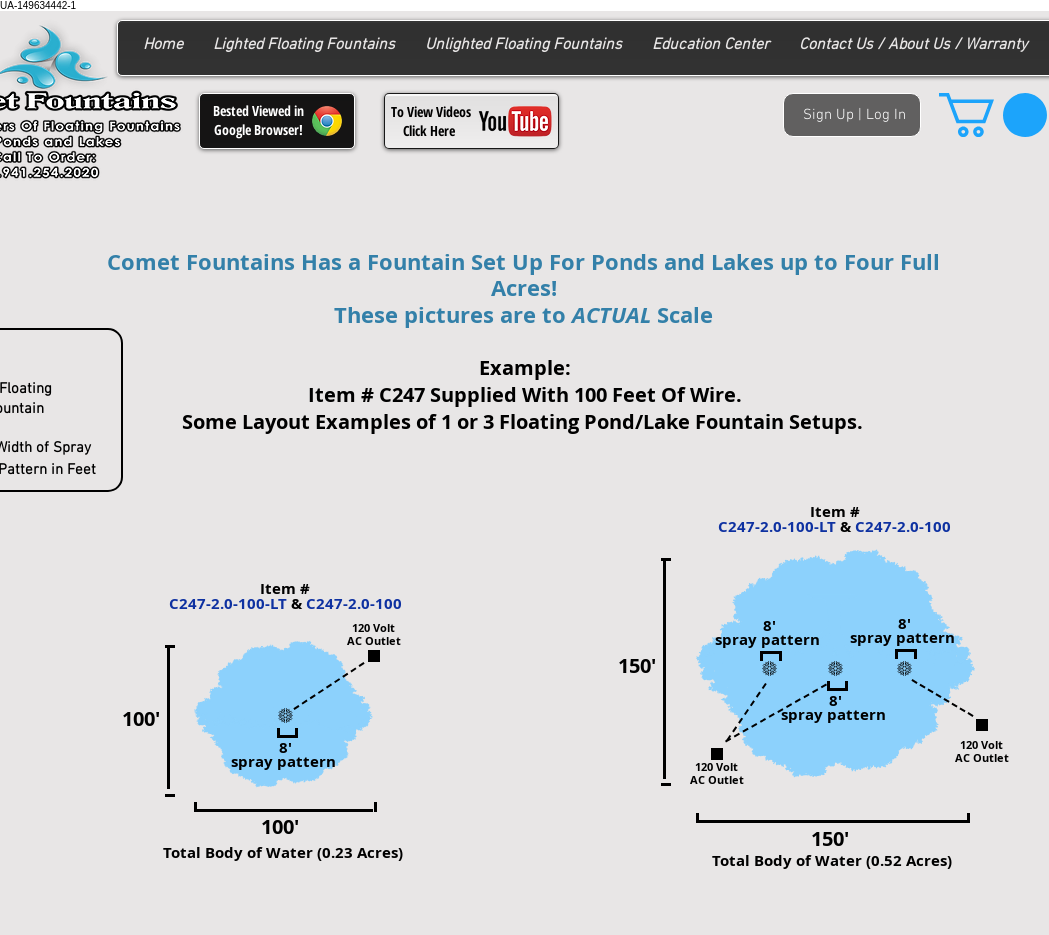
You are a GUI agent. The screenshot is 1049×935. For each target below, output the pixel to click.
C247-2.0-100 (354, 603)
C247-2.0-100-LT (228, 603)
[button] (993, 115)
